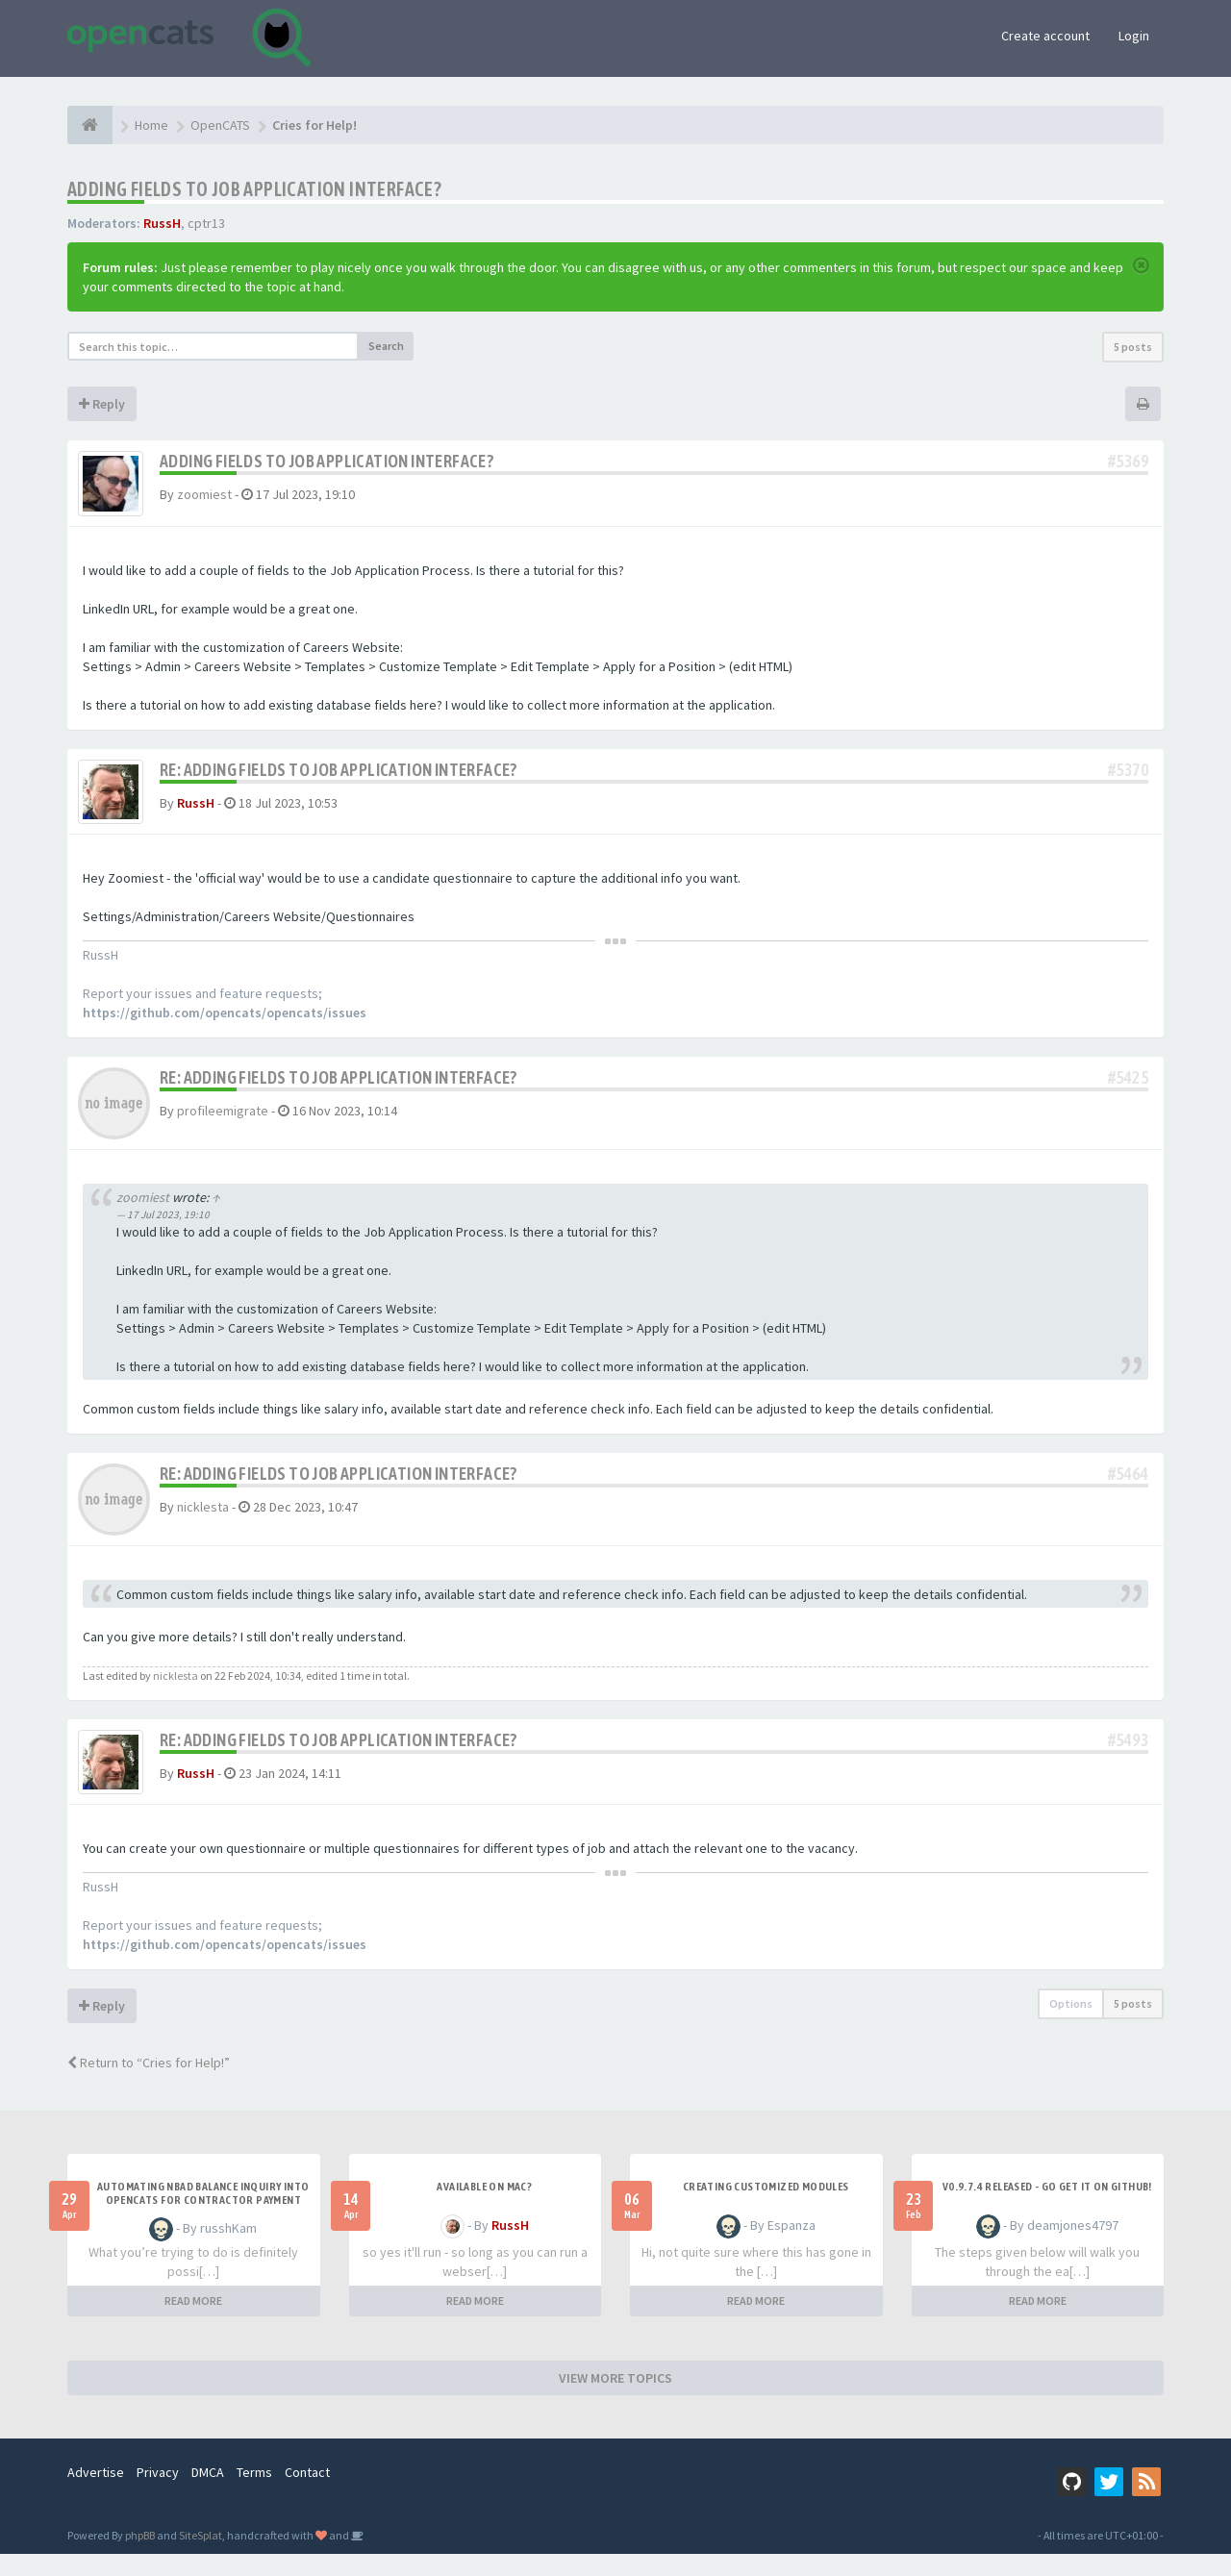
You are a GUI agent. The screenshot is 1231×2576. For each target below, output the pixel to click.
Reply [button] (102, 404)
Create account (1045, 35)
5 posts (1133, 346)
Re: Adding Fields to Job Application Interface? (338, 776)
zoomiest (204, 494)
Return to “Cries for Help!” (148, 2084)
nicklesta (203, 1521)
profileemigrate (222, 1125)
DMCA (207, 2494)
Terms (254, 2494)
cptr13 (206, 223)
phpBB (140, 2557)
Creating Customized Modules (766, 2208)
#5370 (1128, 776)
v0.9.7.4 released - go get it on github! (1047, 2208)
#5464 (1128, 1488)
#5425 (1128, 1092)
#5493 (1128, 1754)
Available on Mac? (484, 2208)
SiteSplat (200, 2557)
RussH (162, 223)
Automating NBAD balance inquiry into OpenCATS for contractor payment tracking (203, 2222)
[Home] (90, 125)
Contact (307, 2494)
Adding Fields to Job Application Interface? (254, 189)
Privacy (158, 2494)
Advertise (95, 2494)
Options (1071, 2025)
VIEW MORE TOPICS (615, 2400)
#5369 (1128, 461)
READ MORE (193, 2322)
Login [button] (1133, 35)
